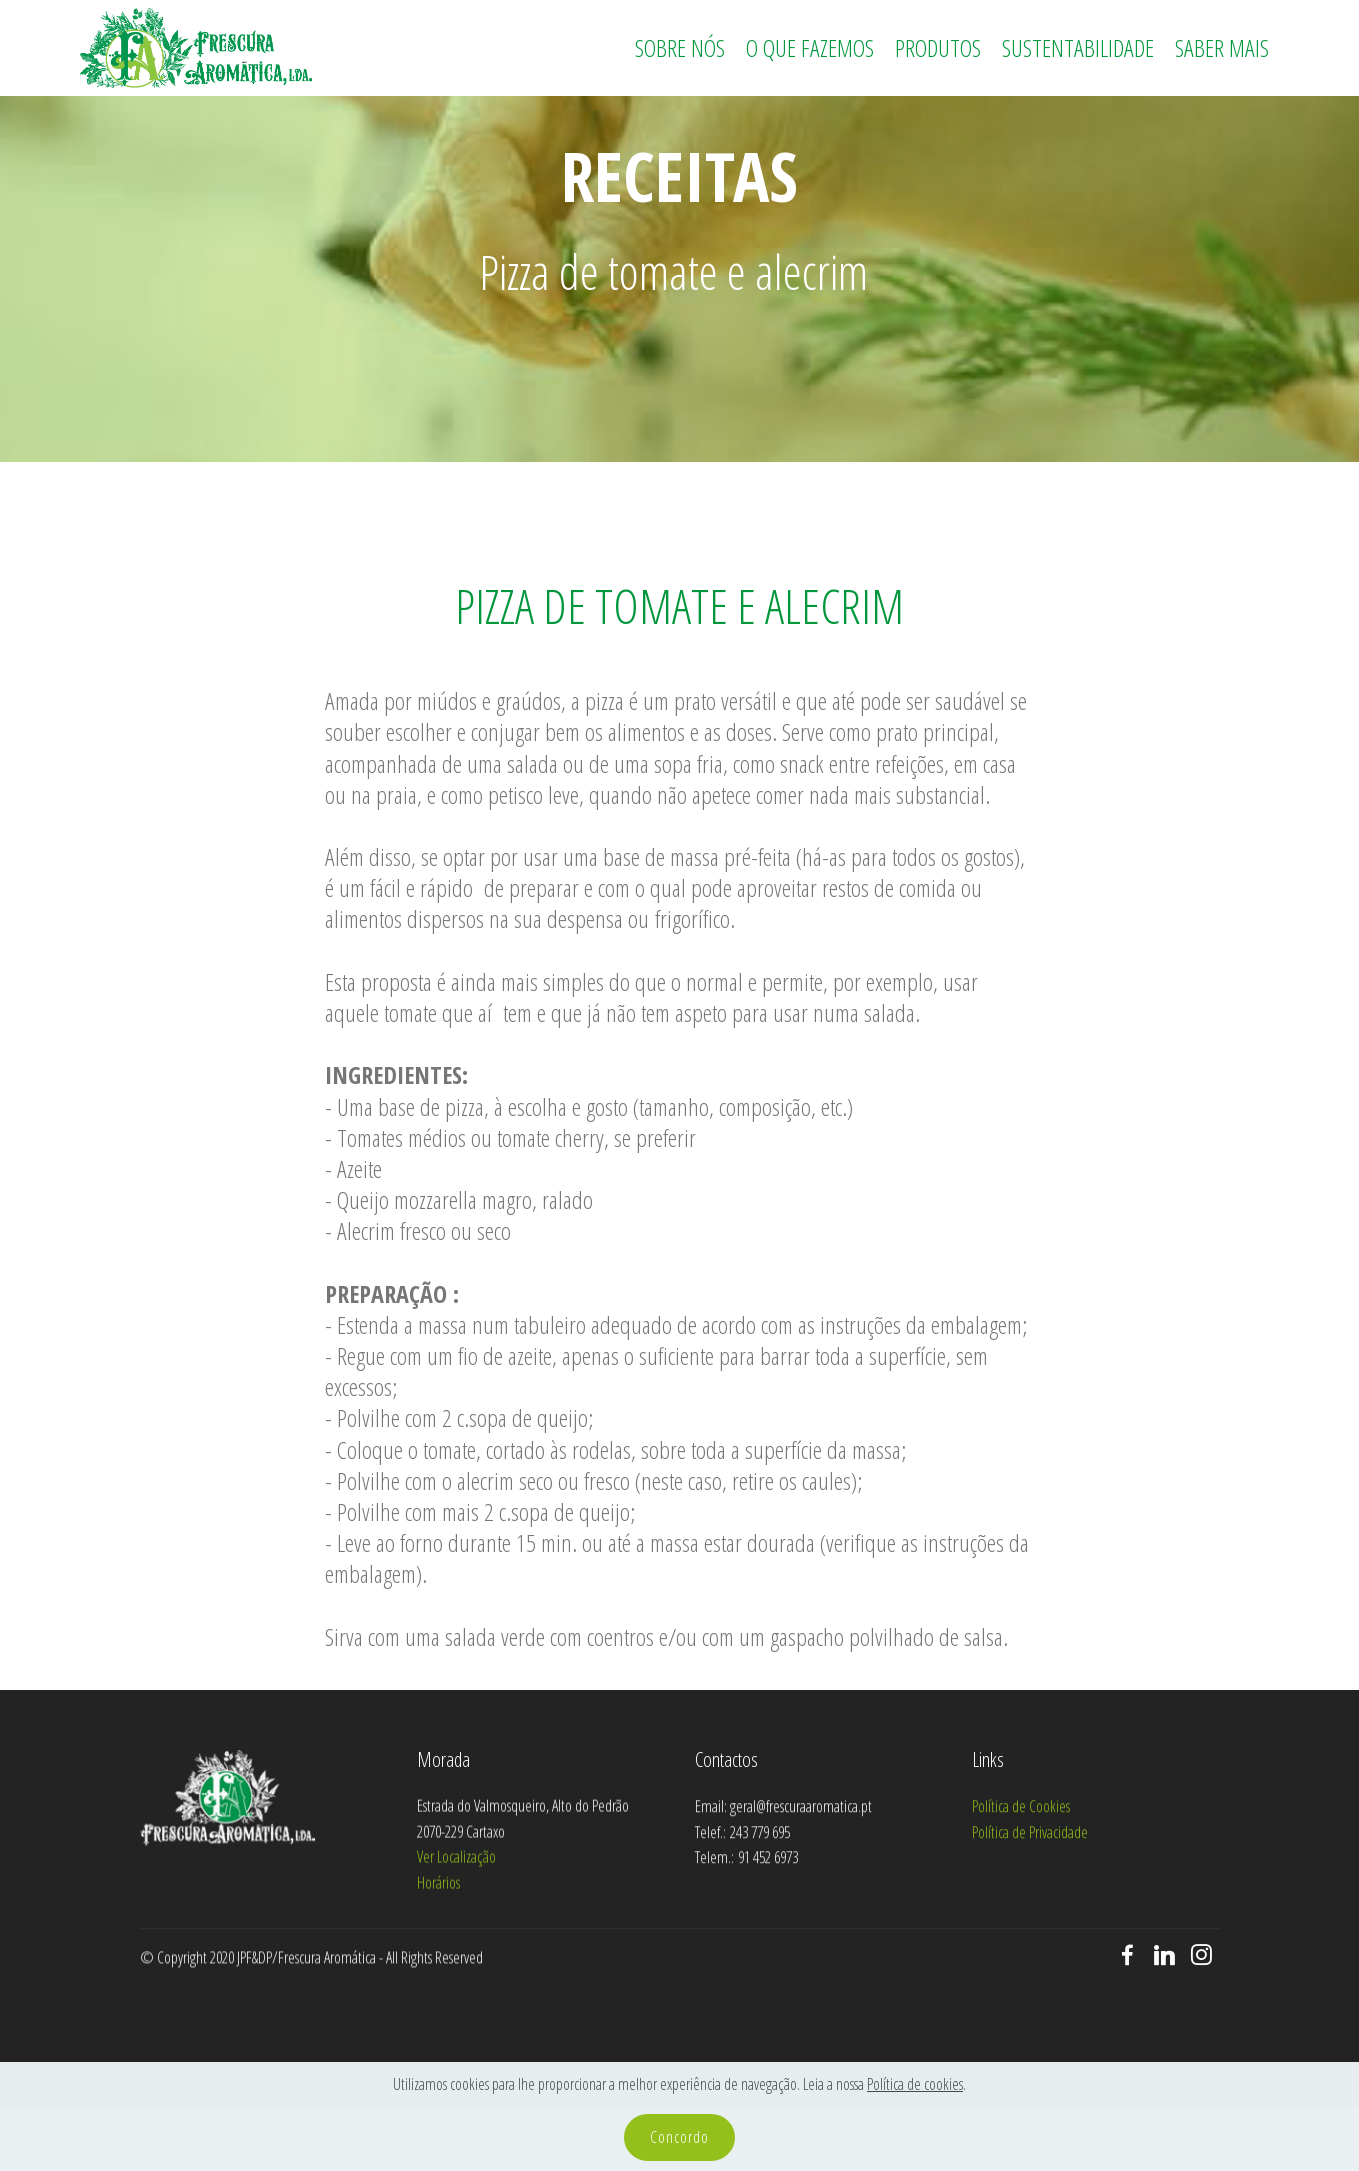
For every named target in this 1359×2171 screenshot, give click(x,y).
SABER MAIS (1222, 47)
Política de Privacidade (1030, 1901)
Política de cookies (915, 2084)
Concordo (679, 2137)
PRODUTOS (938, 47)
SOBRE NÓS (680, 47)
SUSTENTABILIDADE (1078, 47)
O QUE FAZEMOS (810, 47)
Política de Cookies (1021, 1875)
